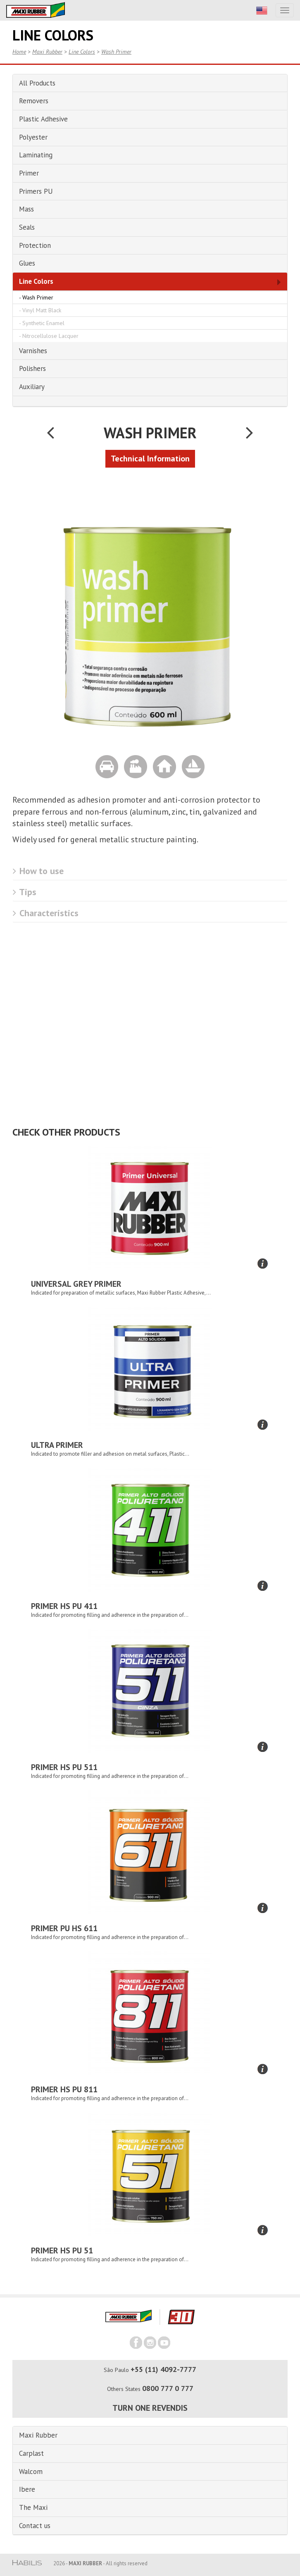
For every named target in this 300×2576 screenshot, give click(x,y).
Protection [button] (35, 245)
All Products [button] (37, 83)
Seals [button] (27, 227)
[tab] (150, 83)
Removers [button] (33, 100)
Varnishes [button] (33, 350)
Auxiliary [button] (32, 386)
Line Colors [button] (36, 281)
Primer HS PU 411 (64, 1606)
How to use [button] (38, 871)
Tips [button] (24, 892)
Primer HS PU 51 (62, 2250)
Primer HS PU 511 (64, 1767)
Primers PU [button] (36, 191)
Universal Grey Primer (76, 1283)
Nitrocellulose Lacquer (50, 336)
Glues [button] (27, 263)
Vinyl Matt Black (41, 310)
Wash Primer (116, 51)
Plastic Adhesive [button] (43, 119)
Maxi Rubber (47, 51)
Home (19, 51)
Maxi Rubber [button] (38, 2435)
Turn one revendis (150, 2408)
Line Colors (82, 51)
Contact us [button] (34, 2525)
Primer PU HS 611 (64, 1928)
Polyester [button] (33, 137)
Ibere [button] (27, 2489)
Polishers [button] (32, 368)
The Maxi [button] (33, 2507)
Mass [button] (26, 209)
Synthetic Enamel (43, 323)
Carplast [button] (31, 2453)
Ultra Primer (57, 1445)
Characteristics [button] (46, 913)
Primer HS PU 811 (64, 2089)
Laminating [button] (35, 154)
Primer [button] (29, 173)
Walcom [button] (31, 2471)
